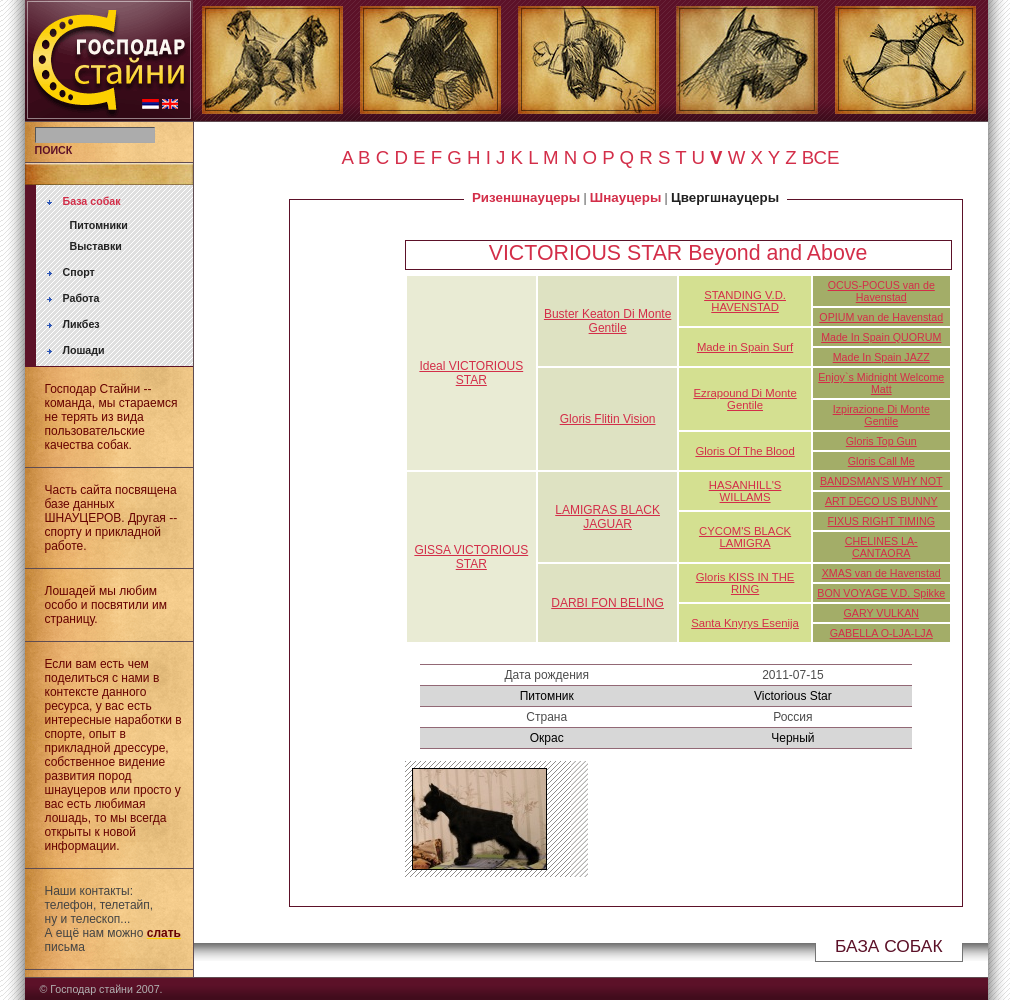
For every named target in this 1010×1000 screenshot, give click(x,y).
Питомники (99, 225)
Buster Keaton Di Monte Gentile (607, 321)
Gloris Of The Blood (744, 451)
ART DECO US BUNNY (881, 501)
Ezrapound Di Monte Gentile (744, 399)
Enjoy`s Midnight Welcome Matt (881, 383)
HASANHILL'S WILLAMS (745, 491)
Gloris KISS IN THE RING (745, 583)
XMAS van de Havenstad (881, 573)
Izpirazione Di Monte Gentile (881, 415)
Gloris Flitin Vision (608, 419)
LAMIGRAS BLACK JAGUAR (607, 517)
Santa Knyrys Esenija (745, 623)
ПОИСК (54, 150)
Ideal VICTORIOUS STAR (471, 373)
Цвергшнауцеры (725, 197)
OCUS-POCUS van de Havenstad (881, 291)
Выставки (96, 246)
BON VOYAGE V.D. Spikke (881, 593)
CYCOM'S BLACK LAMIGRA (745, 537)
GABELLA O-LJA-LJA (881, 633)
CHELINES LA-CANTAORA (881, 547)
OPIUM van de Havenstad (881, 317)
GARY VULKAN (881, 613)
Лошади (84, 350)
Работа (81, 298)
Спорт (79, 272)
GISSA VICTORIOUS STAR (471, 557)
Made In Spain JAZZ (881, 357)
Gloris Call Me (881, 461)
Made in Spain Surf (745, 347)
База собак (92, 201)
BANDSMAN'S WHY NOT (881, 481)
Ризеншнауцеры (526, 197)
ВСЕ (821, 157)
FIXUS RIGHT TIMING (881, 521)
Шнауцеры (625, 197)
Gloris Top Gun (881, 441)
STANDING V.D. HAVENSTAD (745, 301)
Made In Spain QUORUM (881, 337)
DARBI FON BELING (607, 603)
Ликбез (81, 324)
